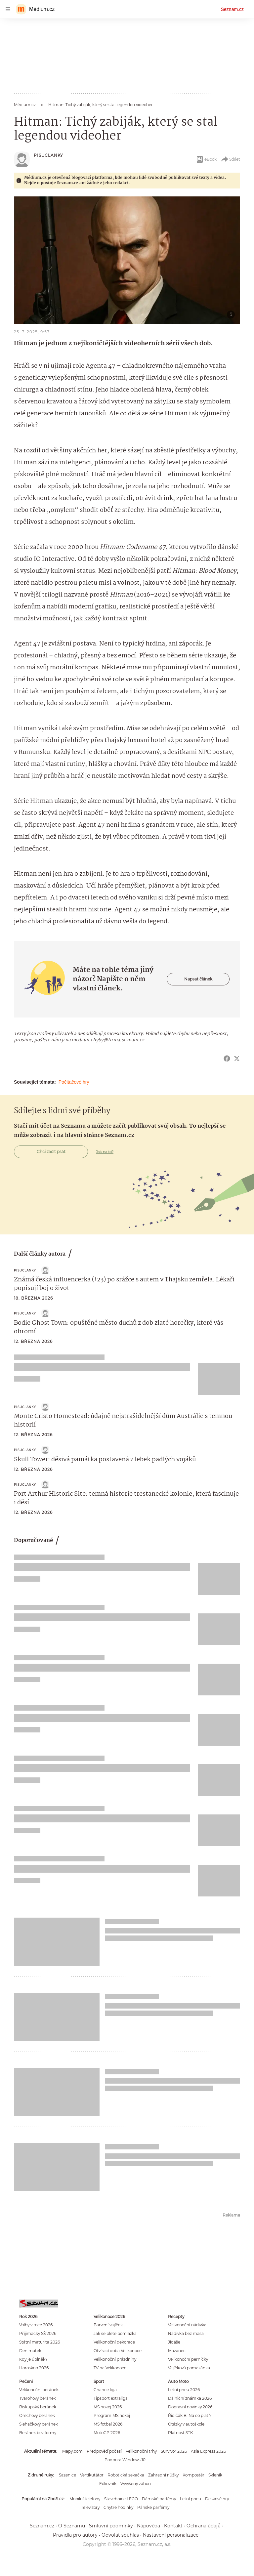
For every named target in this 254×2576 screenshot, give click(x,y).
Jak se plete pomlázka (115, 2333)
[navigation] (8, 9)
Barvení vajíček (108, 2324)
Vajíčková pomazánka (189, 2367)
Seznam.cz (232, 9)
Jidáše (174, 2342)
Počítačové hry (74, 1082)
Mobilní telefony (84, 2498)
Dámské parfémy (159, 2498)
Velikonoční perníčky (188, 2359)
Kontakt (173, 2526)
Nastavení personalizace (170, 2535)
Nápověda (148, 2526)
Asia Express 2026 (208, 2451)
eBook (206, 159)
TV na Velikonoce (110, 2367)
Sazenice (67, 2474)
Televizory (90, 2507)
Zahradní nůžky (163, 2474)
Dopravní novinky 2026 (190, 2406)
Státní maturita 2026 (39, 2342)
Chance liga (105, 2389)
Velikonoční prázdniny (115, 2359)
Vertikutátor (92, 2474)
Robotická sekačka (125, 2474)
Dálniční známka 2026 (190, 2398)
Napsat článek (198, 978)
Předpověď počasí (104, 2451)
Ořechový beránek (37, 2415)
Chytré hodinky (118, 2507)
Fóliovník (107, 2483)
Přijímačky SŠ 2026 (37, 2333)
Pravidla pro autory (75, 2535)
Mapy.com (72, 2451)
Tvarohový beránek (37, 2398)
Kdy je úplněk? (33, 2359)
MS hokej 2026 (108, 2406)
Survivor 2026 (174, 2451)
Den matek (30, 2350)
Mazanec (177, 2350)
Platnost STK (180, 2432)
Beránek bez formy (37, 2432)
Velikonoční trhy (141, 2451)
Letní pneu (190, 2498)
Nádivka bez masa (186, 2333)
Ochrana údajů (204, 2526)
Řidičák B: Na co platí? (190, 2415)
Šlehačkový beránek (38, 2424)
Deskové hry (217, 2498)
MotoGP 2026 (107, 2432)
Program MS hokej (112, 2415)
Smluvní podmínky (111, 2526)
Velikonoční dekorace (114, 2342)
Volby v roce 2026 (36, 2324)
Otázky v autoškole (186, 2424)
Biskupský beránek (37, 2406)
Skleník (215, 2474)
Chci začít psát (51, 1151)
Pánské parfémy (153, 2507)
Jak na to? (104, 1151)
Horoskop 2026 (34, 2367)
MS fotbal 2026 (108, 2424)
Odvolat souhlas (120, 2535)
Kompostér (193, 2474)
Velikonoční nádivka (187, 2324)
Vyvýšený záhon (135, 2483)
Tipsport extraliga (111, 2398)
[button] (127, 260)
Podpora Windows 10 (125, 2459)
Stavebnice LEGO (121, 2498)
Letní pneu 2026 (184, 2389)
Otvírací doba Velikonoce (118, 2350)
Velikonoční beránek (39, 2389)
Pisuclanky (48, 155)
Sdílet (230, 159)
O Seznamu (71, 2526)
